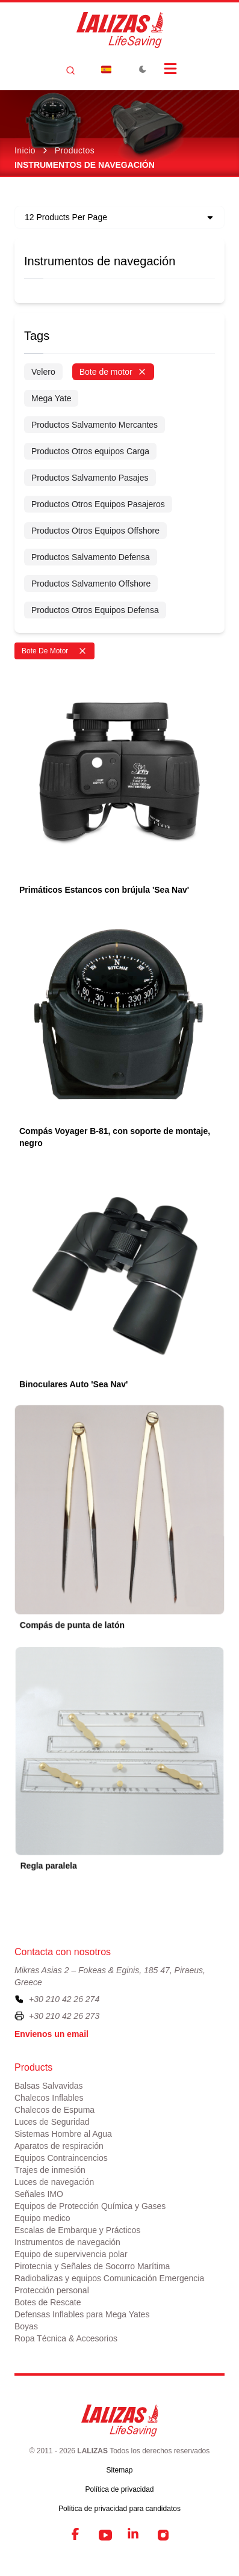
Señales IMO (38, 2194)
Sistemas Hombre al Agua (63, 2134)
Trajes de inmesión (49, 2170)
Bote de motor (113, 372)
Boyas (26, 2326)
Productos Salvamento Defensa (90, 557)
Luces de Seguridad (52, 2122)
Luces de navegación (54, 2182)
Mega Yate (51, 398)
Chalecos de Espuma (54, 2110)
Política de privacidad (119, 2489)
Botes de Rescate (47, 2302)
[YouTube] (105, 2535)
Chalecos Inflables (48, 2098)
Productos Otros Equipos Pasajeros (98, 504)
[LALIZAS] (119, 30)
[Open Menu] (170, 68)
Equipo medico (42, 2218)
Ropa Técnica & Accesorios (65, 2338)
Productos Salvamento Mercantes (94, 425)
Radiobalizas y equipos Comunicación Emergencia (109, 2278)
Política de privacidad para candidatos (119, 2508)
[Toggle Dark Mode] (143, 69)
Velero (43, 372)
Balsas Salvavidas (48, 2086)
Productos (75, 150)
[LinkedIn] (134, 2535)
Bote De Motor (54, 651)
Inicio (25, 150)
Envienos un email (51, 2034)
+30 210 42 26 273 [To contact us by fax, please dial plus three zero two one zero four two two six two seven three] (64, 2016)
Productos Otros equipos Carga (90, 451)
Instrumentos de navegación (99, 261)
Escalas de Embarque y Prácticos (77, 2230)
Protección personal (51, 2290)
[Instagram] (163, 2535)
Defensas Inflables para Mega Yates (81, 2314)
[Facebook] (76, 2535)
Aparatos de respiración (59, 2146)
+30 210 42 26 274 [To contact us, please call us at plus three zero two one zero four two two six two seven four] (64, 1999)
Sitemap (119, 2470)
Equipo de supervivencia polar (71, 2254)
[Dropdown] (106, 69)
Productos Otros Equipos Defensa (95, 610)
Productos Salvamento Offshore (91, 583)
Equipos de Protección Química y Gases (90, 2206)
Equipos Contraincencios (61, 2158)
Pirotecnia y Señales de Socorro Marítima (92, 2266)
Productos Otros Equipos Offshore (95, 530)
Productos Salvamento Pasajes (90, 477)
